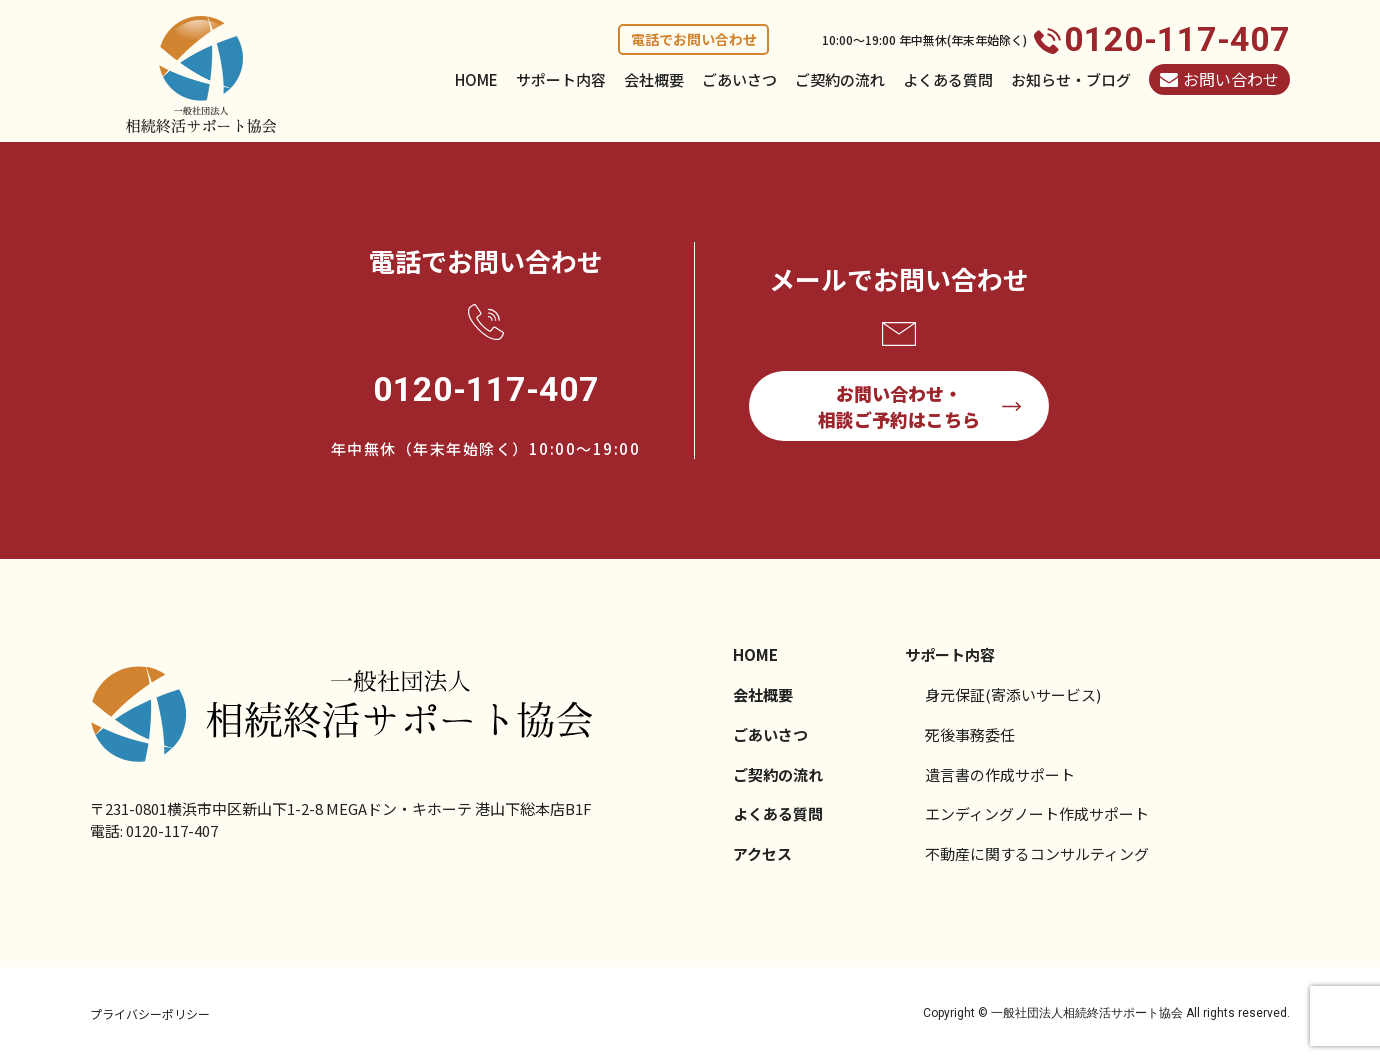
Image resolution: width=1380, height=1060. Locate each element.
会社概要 (654, 79)
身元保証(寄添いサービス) (1013, 694)
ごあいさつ (739, 79)
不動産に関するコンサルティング (1037, 853)
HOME (476, 79)
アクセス (762, 853)
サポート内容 (561, 79)
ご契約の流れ (840, 79)
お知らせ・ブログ (1071, 79)
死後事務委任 (970, 734)
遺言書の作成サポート (1000, 774)
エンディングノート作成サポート (1037, 813)
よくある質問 (948, 79)
